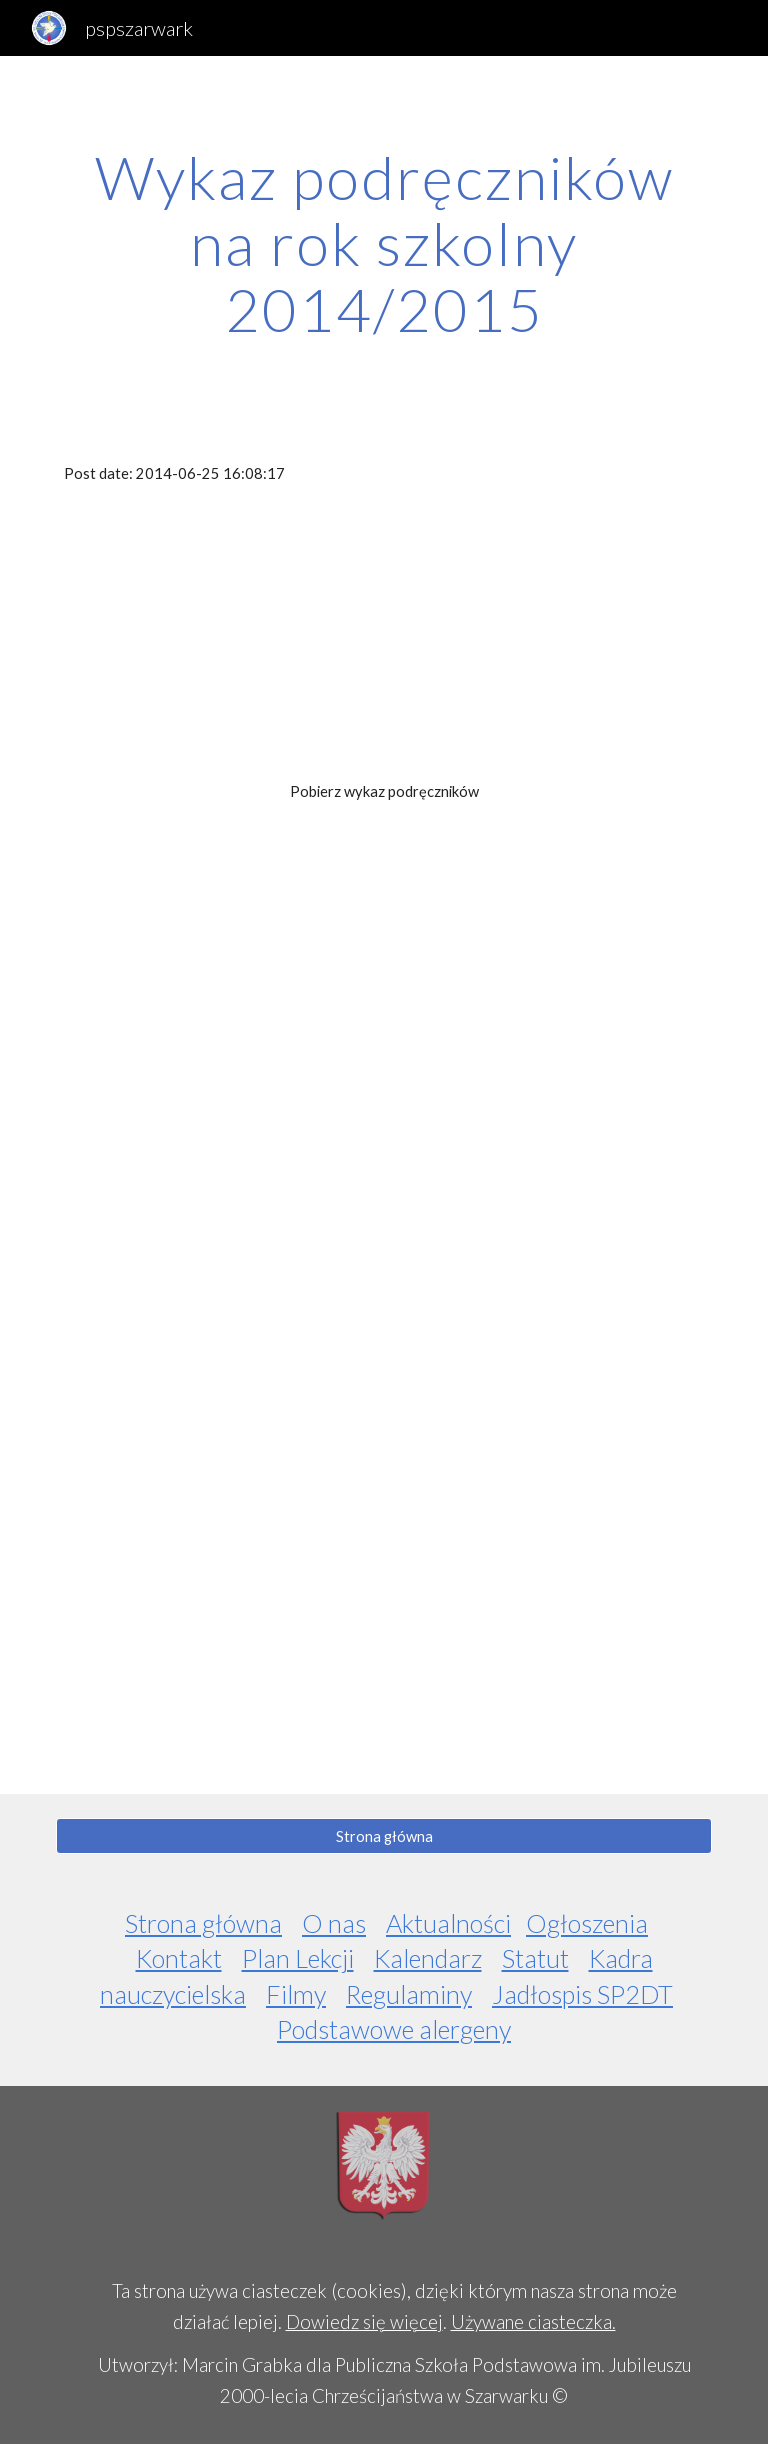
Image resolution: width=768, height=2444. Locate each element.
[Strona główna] (383, 1836)
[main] (383, 243)
